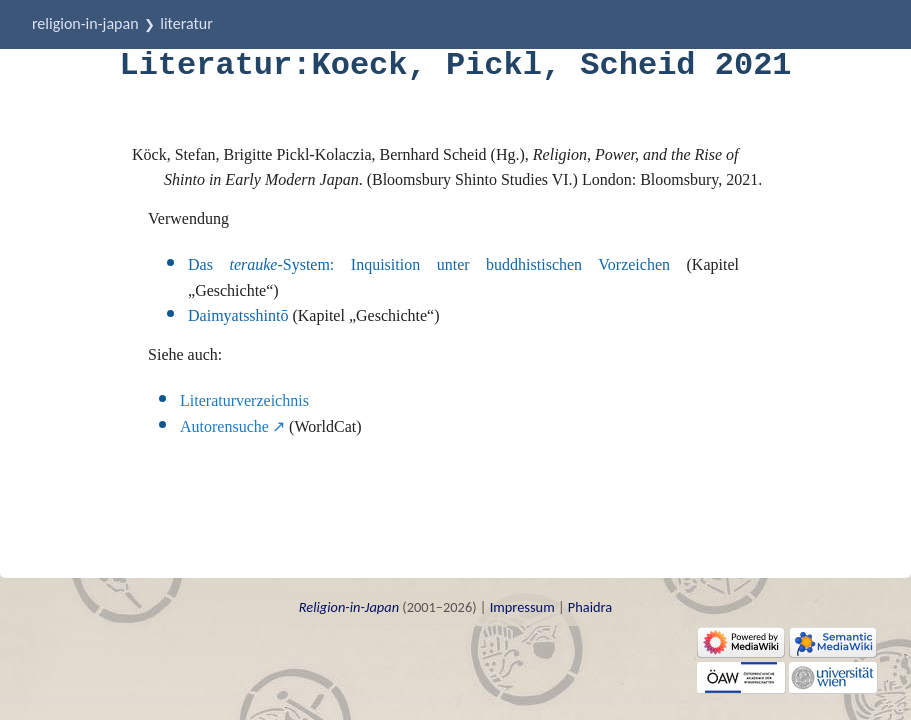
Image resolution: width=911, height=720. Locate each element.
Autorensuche (224, 426)
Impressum (522, 607)
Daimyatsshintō (238, 315)
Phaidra (590, 607)
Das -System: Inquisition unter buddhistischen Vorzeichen (429, 264)
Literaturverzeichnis (244, 400)
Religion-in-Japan (85, 23)
